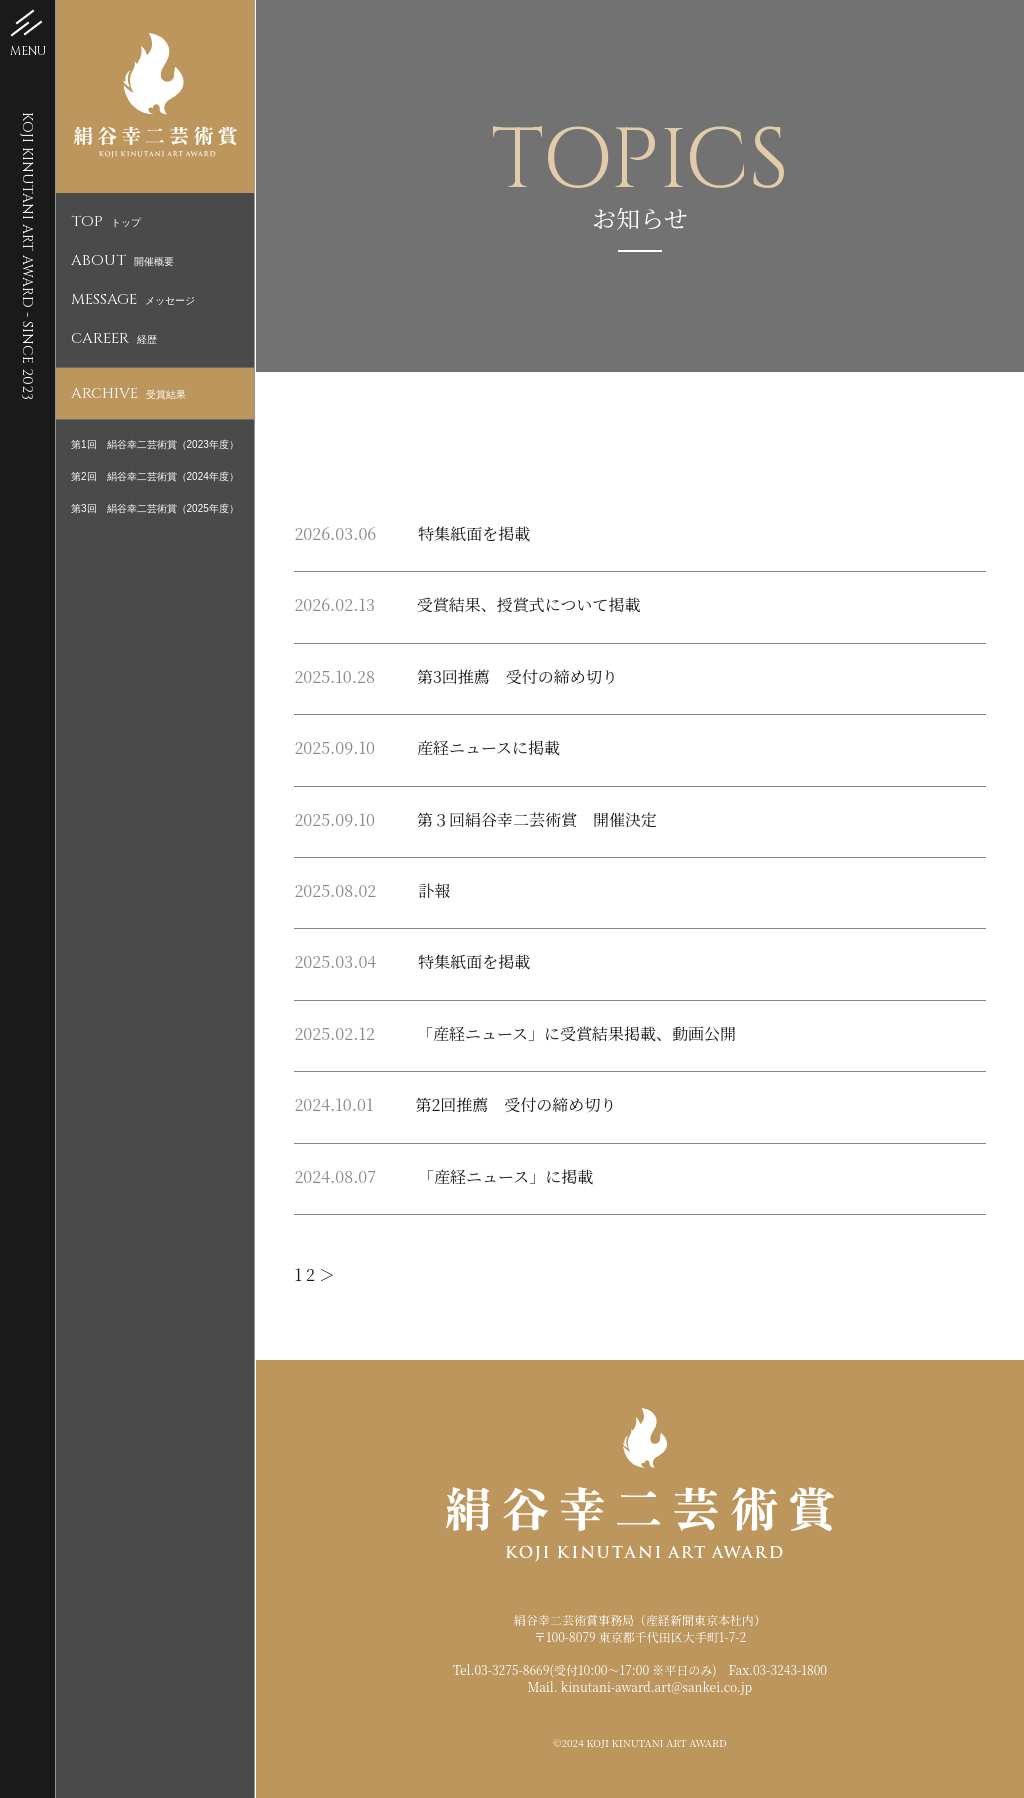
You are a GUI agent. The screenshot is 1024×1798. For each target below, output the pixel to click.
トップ (106, 222)
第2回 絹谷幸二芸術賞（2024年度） (155, 476)
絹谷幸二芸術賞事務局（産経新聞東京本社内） (640, 1619)
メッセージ (133, 300)
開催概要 (122, 261)
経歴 (114, 339)
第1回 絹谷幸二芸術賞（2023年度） (155, 444)
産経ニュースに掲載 (488, 747)
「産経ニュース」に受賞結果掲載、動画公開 (576, 1033)
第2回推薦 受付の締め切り (515, 1104)
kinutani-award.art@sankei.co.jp (656, 1686)
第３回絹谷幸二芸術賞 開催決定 (537, 819)
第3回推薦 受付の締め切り (517, 676)
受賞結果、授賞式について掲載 (529, 604)
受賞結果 (128, 394)
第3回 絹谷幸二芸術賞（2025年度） (155, 508)
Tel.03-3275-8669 (501, 1669)
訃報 (434, 890)
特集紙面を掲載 (474, 533)
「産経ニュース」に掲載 (505, 1176)
